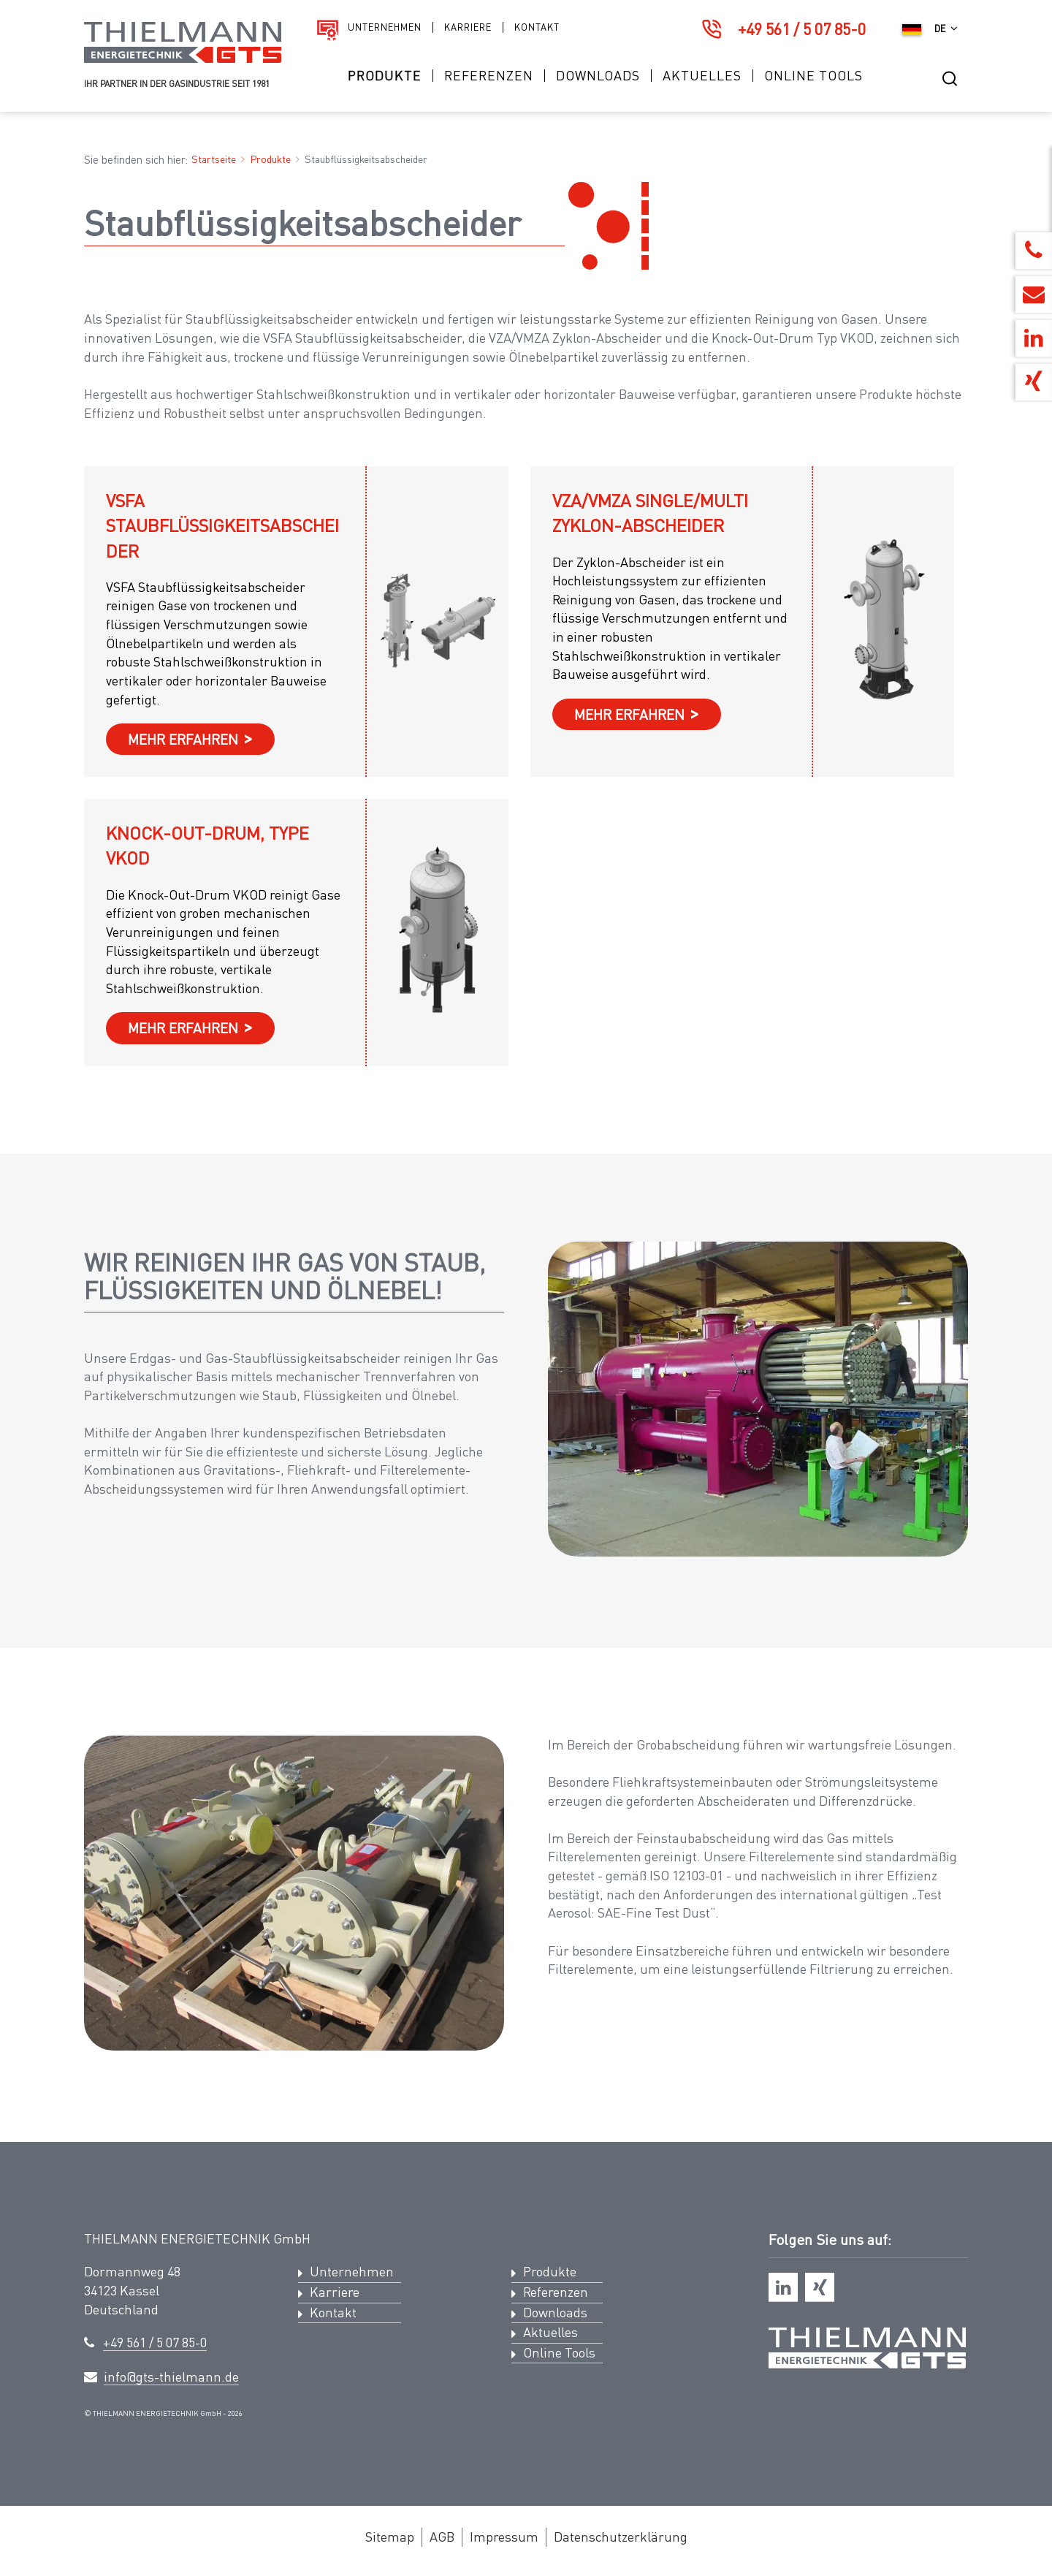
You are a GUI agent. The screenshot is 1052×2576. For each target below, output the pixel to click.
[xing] (819, 2287)
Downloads (598, 75)
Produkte (385, 75)
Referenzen (488, 75)
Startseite (213, 159)
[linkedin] (783, 2287)
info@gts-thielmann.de (171, 2376)
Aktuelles (702, 75)
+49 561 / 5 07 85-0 (802, 29)
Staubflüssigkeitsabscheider (366, 159)
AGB (442, 2536)
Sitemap (389, 2536)
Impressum (504, 2536)
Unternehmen (385, 27)
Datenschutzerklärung (620, 2536)
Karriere (468, 27)
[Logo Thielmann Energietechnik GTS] (182, 59)
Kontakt (537, 27)
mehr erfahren (183, 739)
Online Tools (813, 75)
